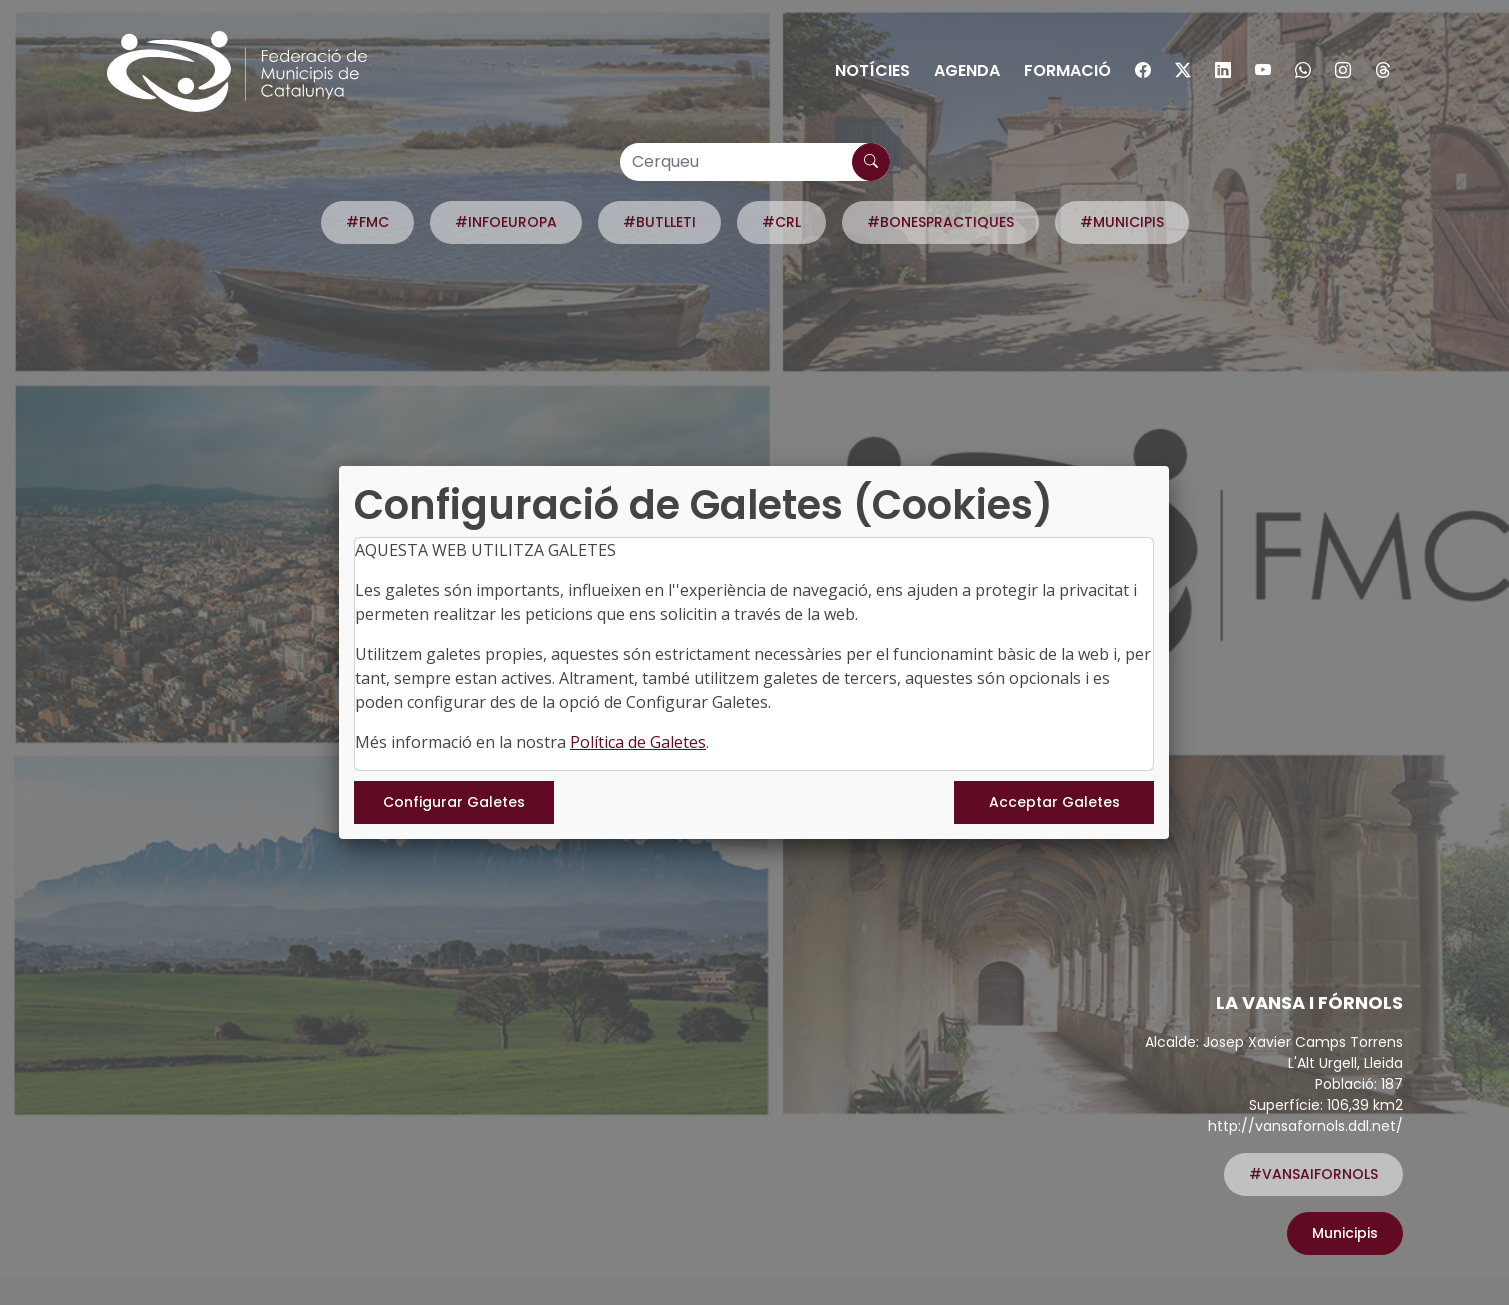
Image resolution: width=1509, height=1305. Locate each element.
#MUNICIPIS (1122, 222)
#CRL (781, 222)
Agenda (967, 70)
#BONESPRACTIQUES (940, 222)
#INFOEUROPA (506, 222)
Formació (1067, 70)
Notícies (872, 70)
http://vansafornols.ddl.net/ (1305, 1126)
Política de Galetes (638, 742)
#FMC (367, 222)
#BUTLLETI (659, 222)
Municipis (1345, 1233)
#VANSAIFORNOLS (1313, 1174)
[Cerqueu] (755, 162)
